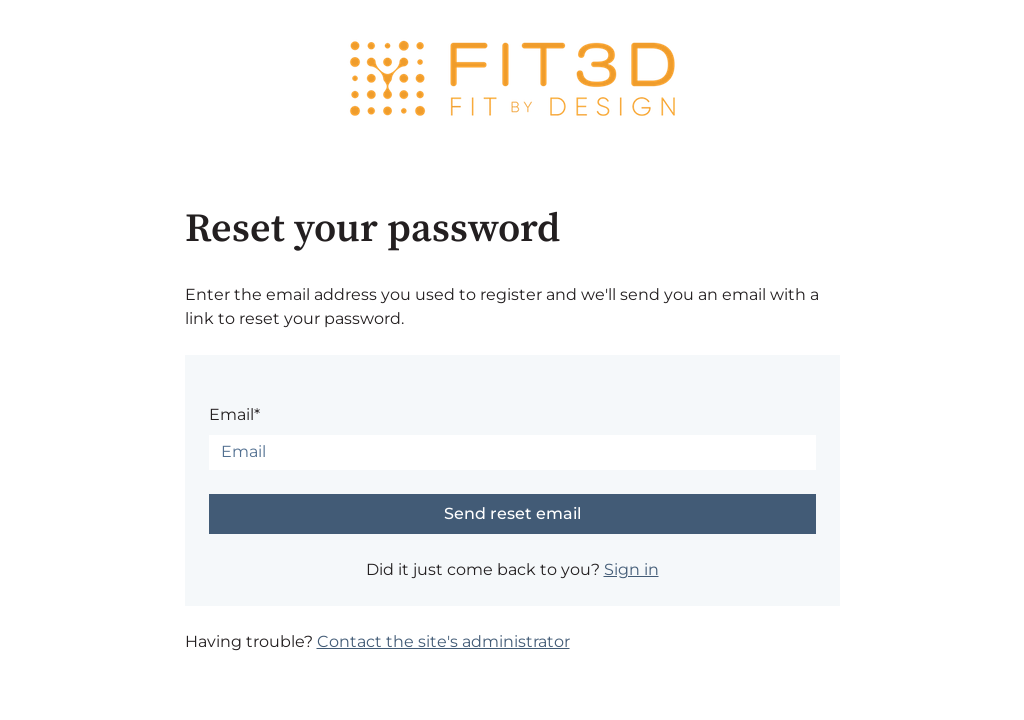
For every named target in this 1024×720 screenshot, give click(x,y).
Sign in (631, 569)
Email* (234, 414)
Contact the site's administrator (443, 641)
